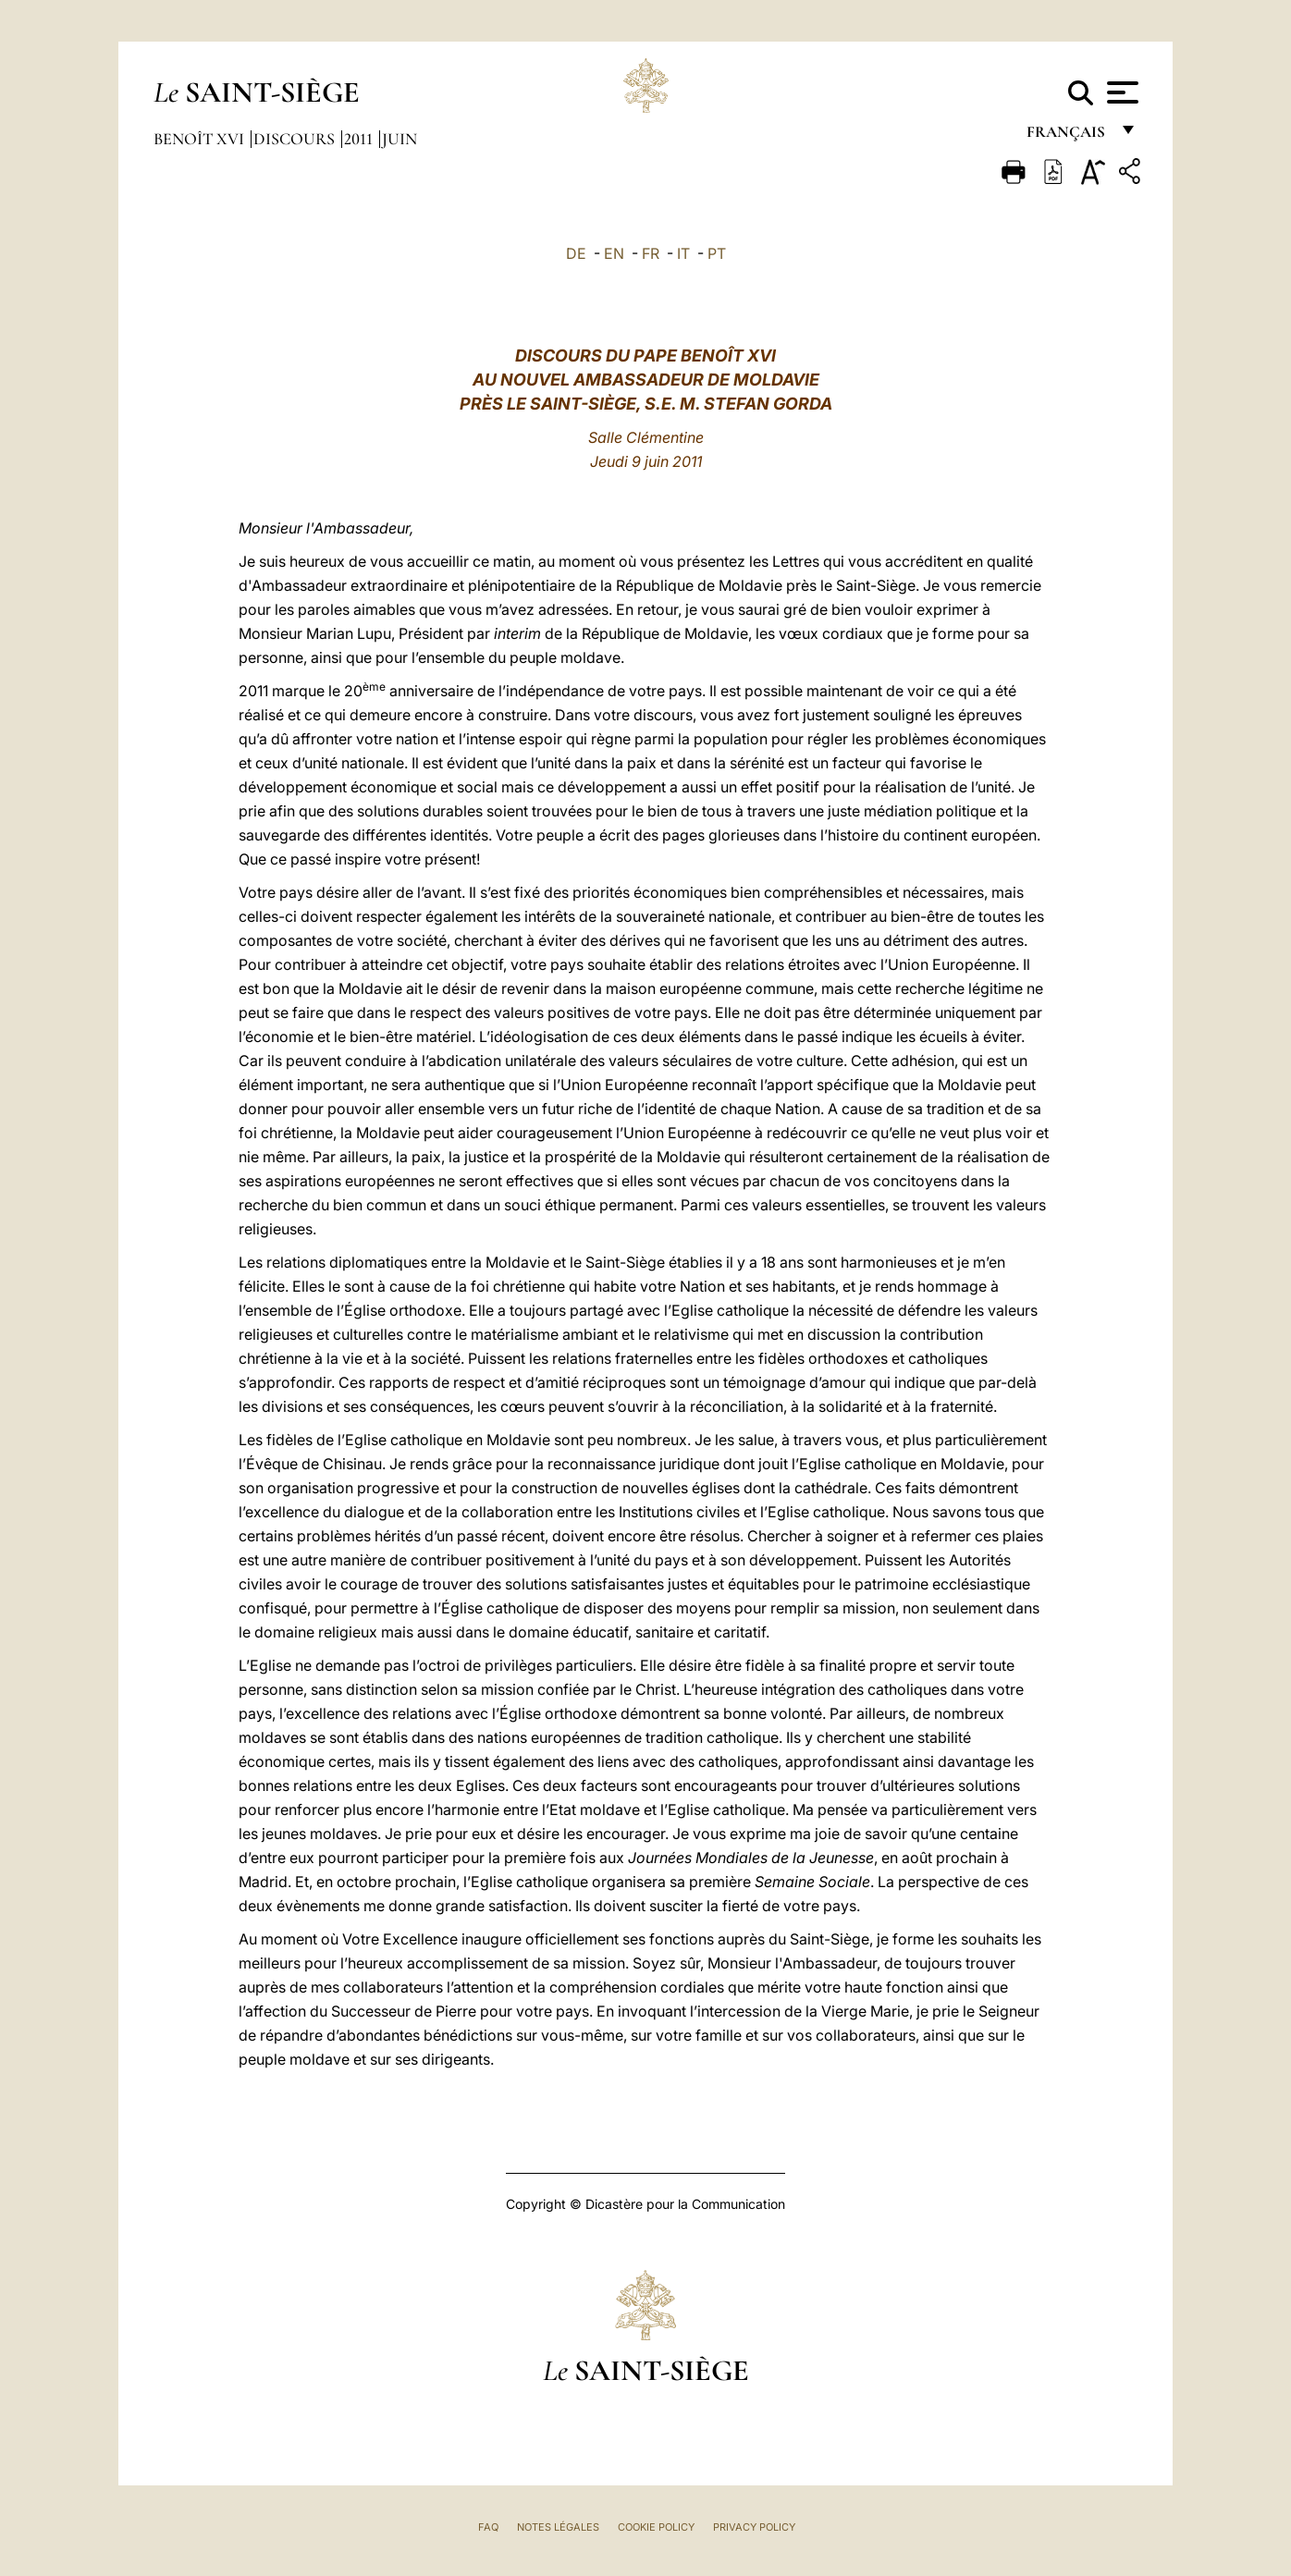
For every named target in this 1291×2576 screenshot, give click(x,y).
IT (683, 253)
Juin (399, 139)
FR (650, 253)
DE (576, 253)
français (1068, 136)
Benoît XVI (201, 139)
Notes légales (558, 2527)
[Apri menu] (1120, 92)
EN (614, 253)
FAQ (488, 2527)
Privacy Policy (754, 2527)
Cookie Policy (656, 2527)
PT (716, 253)
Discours (295, 139)
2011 (360, 139)
